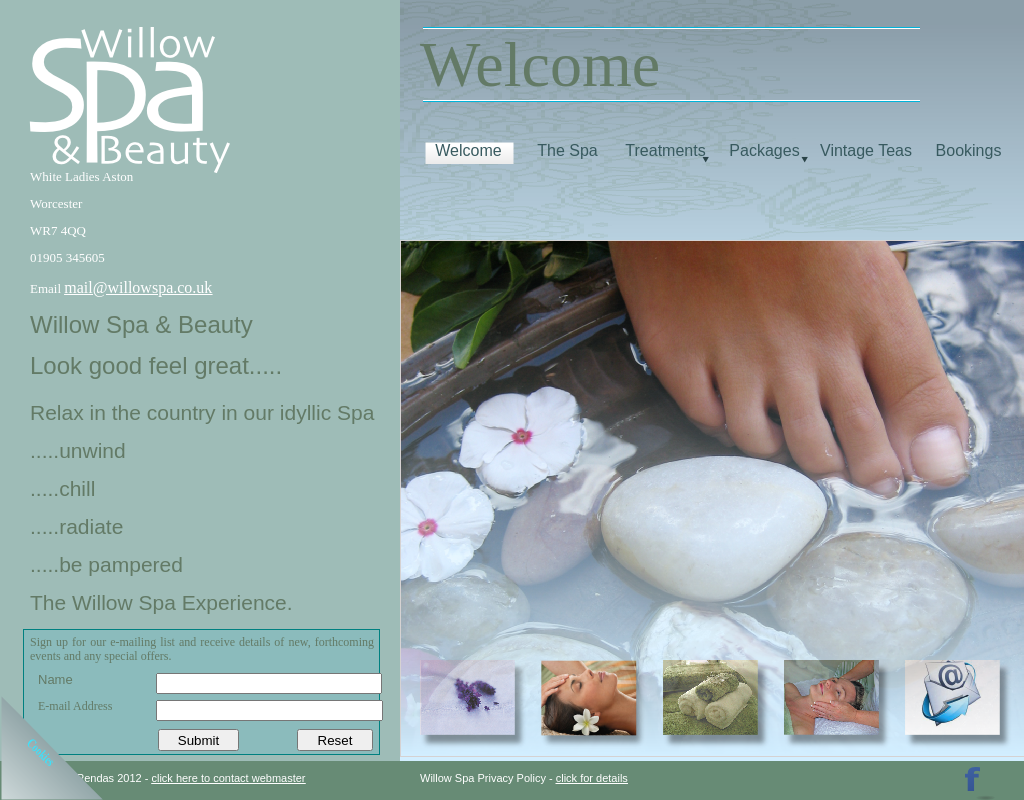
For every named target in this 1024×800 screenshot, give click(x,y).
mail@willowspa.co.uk (138, 287)
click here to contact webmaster (228, 778)
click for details (592, 778)
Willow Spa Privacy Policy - (488, 778)
